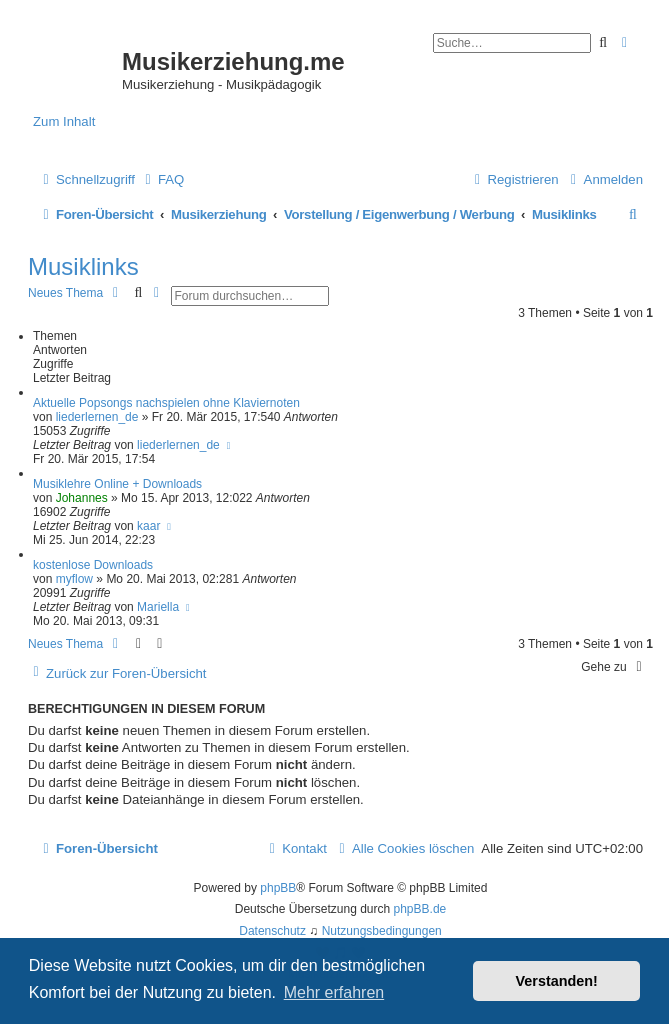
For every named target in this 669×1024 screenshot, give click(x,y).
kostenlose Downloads (93, 565)
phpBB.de (420, 909)
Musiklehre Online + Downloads (117, 484)
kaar (148, 526)
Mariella (158, 607)
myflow (74, 579)
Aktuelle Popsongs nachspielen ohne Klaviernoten (166, 403)
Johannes (82, 498)
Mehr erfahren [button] (334, 992)
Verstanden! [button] (557, 981)
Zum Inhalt (64, 121)
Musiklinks (83, 266)
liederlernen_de (97, 417)
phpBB (278, 888)
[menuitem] (162, 179)
